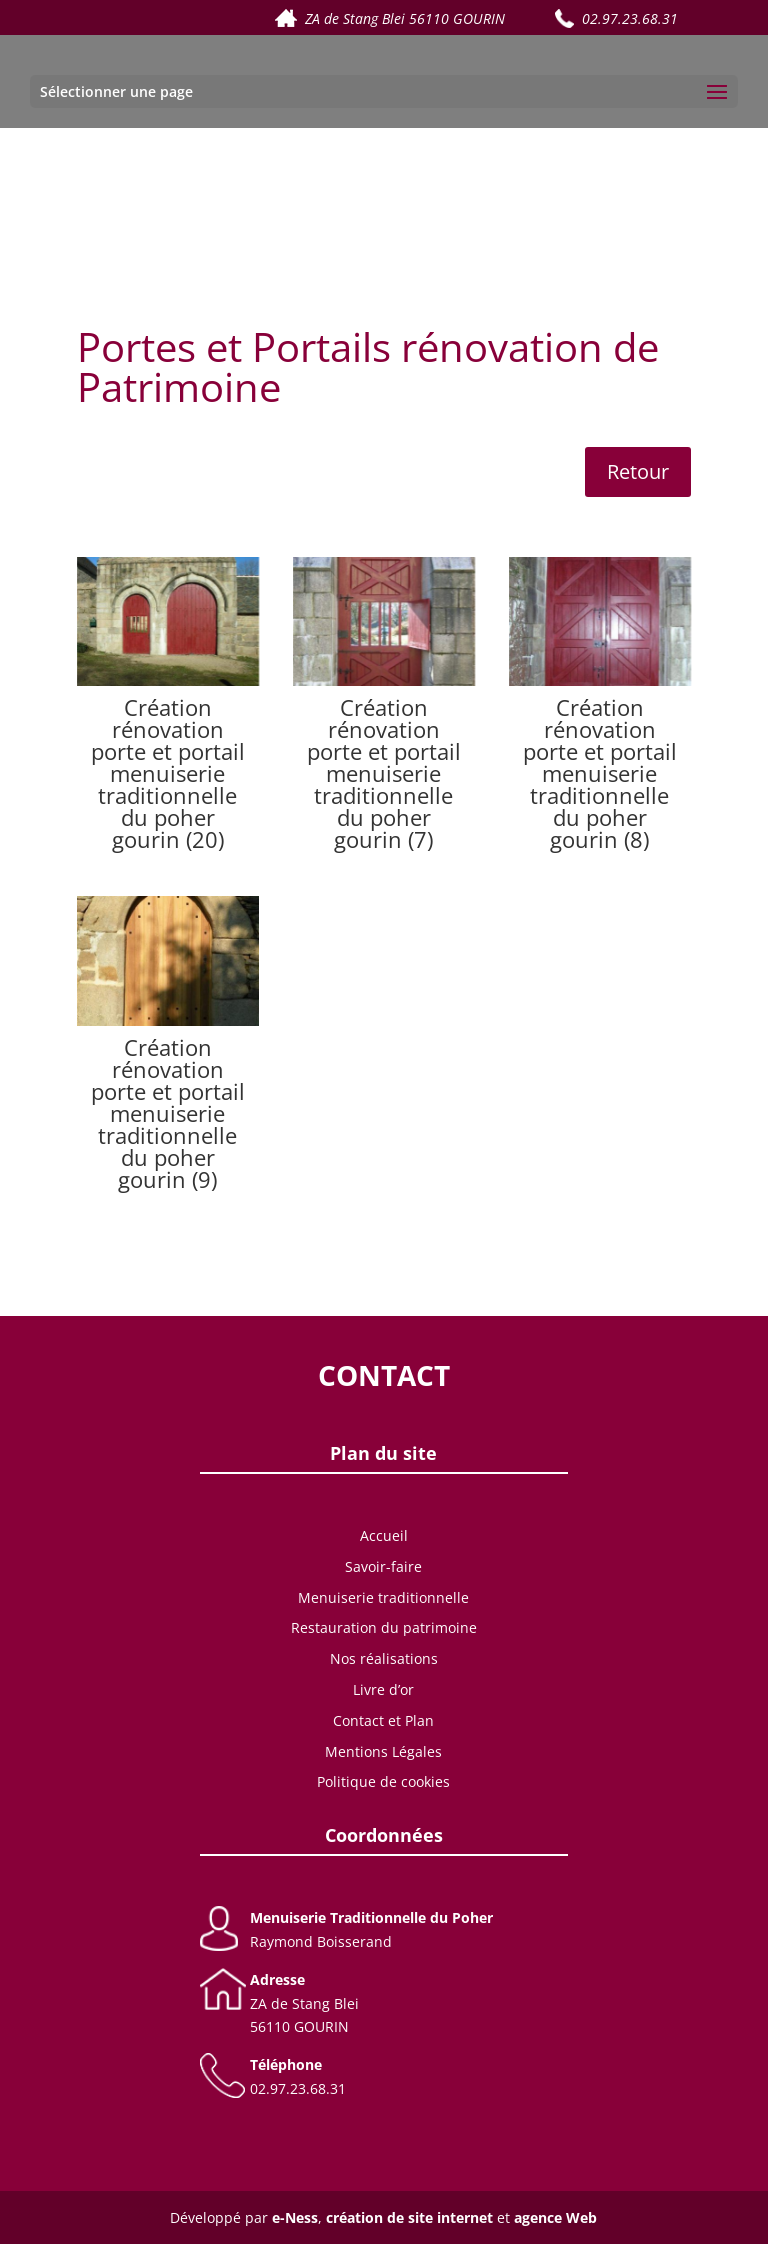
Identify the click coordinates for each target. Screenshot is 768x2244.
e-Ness (295, 2217)
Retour (638, 471)
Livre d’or (383, 1689)
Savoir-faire (383, 1566)
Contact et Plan (383, 1720)
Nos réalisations (384, 1658)
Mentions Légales (383, 1751)
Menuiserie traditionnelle (383, 1597)
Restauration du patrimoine (384, 1627)
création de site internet (409, 2217)
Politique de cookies (383, 1781)
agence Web (555, 2217)
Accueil (384, 1535)
